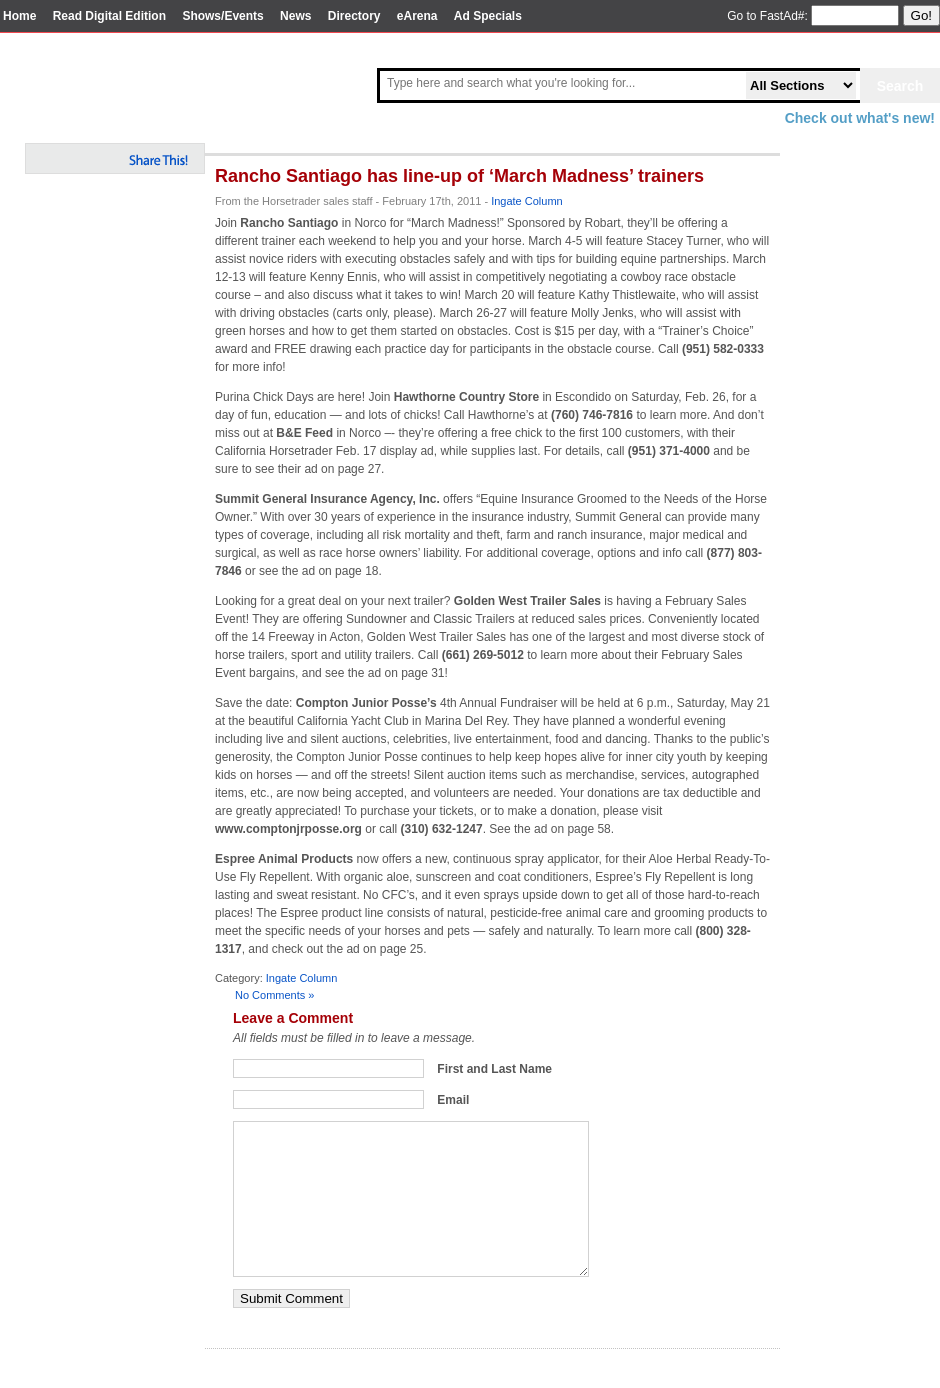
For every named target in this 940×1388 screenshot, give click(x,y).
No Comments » (274, 995)
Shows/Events (222, 16)
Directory (354, 16)
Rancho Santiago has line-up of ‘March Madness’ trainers (459, 176)
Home (19, 16)
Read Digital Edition (109, 16)
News (295, 16)
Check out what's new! (860, 118)
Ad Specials (488, 16)
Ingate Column (527, 201)
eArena (417, 16)
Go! (921, 15)
